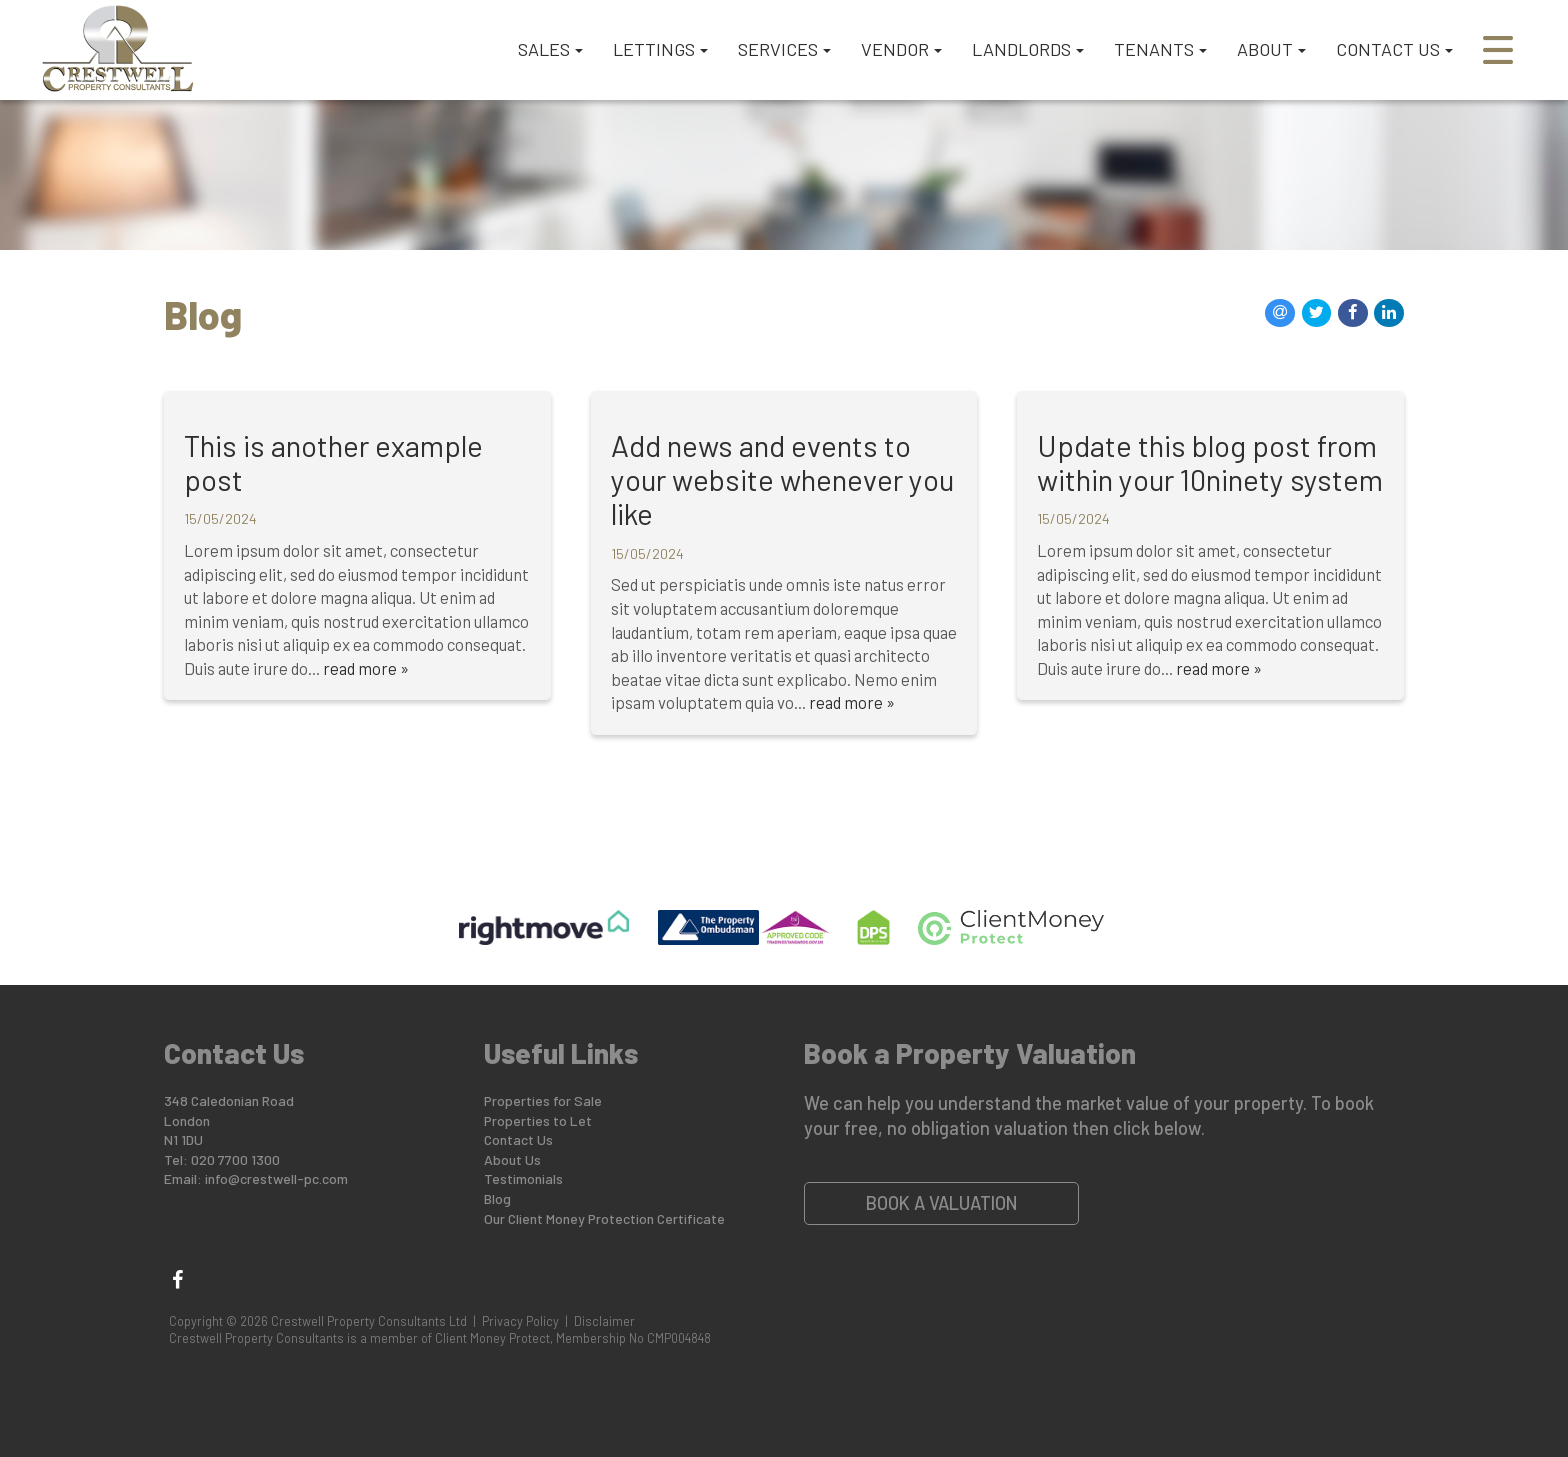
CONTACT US (1394, 49)
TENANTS (1160, 49)
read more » (366, 668)
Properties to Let (538, 1120)
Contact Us (518, 1139)
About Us (512, 1159)
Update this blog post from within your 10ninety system (1210, 462)
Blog (497, 1198)
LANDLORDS (1028, 49)
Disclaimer (604, 1321)
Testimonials (523, 1178)
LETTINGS (660, 49)
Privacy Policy (520, 1321)
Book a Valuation (942, 1203)
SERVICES (784, 49)
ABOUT (1271, 49)
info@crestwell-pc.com (276, 1178)
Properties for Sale (543, 1100)
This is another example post (333, 462)
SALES (550, 49)
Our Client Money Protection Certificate (604, 1218)
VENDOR (901, 49)
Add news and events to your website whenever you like (782, 479)
